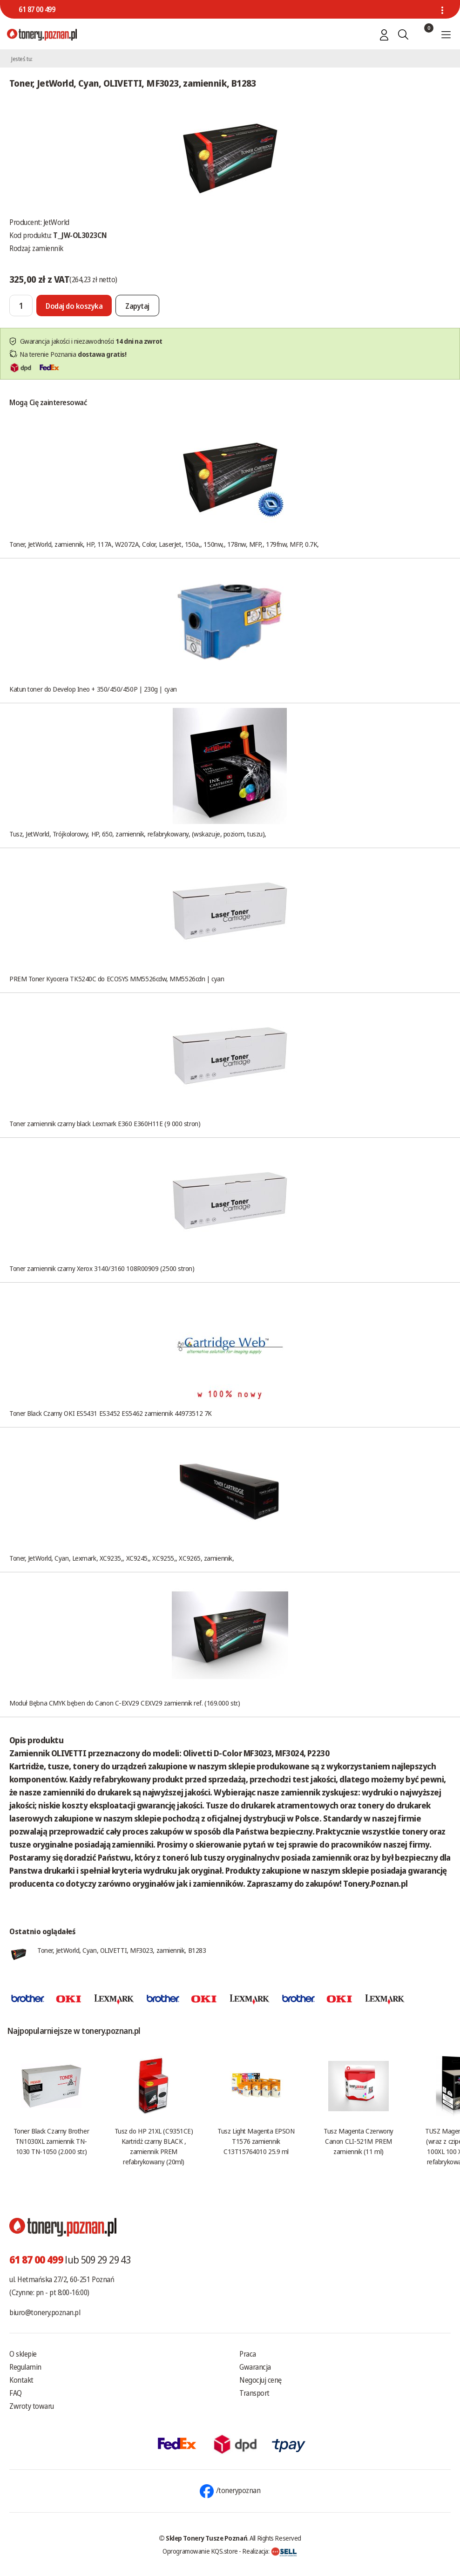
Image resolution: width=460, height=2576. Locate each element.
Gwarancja (255, 2367)
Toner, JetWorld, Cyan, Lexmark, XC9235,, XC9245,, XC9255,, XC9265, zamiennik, (121, 1558)
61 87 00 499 (37, 9)
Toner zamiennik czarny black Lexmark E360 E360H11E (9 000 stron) (104, 1123)
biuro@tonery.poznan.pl (44, 2312)
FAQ (15, 2393)
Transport (254, 2393)
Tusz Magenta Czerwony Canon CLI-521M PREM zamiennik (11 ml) (358, 2141)
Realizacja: (269, 2551)
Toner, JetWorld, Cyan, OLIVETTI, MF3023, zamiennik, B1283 (121, 1950)
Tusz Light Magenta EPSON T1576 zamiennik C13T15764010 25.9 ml (255, 2141)
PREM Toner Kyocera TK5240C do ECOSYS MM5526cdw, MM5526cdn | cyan (116, 978)
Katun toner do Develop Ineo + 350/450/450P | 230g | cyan (93, 688)
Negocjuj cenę (260, 2380)
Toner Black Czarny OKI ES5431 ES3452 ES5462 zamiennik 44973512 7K (110, 1413)
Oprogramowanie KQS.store (200, 2551)
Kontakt (21, 2380)
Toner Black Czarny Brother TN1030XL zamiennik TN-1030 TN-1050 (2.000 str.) (51, 2141)
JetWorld (56, 222)
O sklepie (23, 2354)
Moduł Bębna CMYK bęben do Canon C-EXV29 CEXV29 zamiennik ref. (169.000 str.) (124, 1702)
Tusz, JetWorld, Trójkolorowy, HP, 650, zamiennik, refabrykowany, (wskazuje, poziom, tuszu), (137, 833)
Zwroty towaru (31, 2406)
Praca (247, 2354)
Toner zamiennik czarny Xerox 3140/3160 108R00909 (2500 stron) (102, 1268)
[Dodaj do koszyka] (74, 305)
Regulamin (25, 2367)
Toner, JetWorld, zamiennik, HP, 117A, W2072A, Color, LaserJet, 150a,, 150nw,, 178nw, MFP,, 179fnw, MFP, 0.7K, (164, 544)
